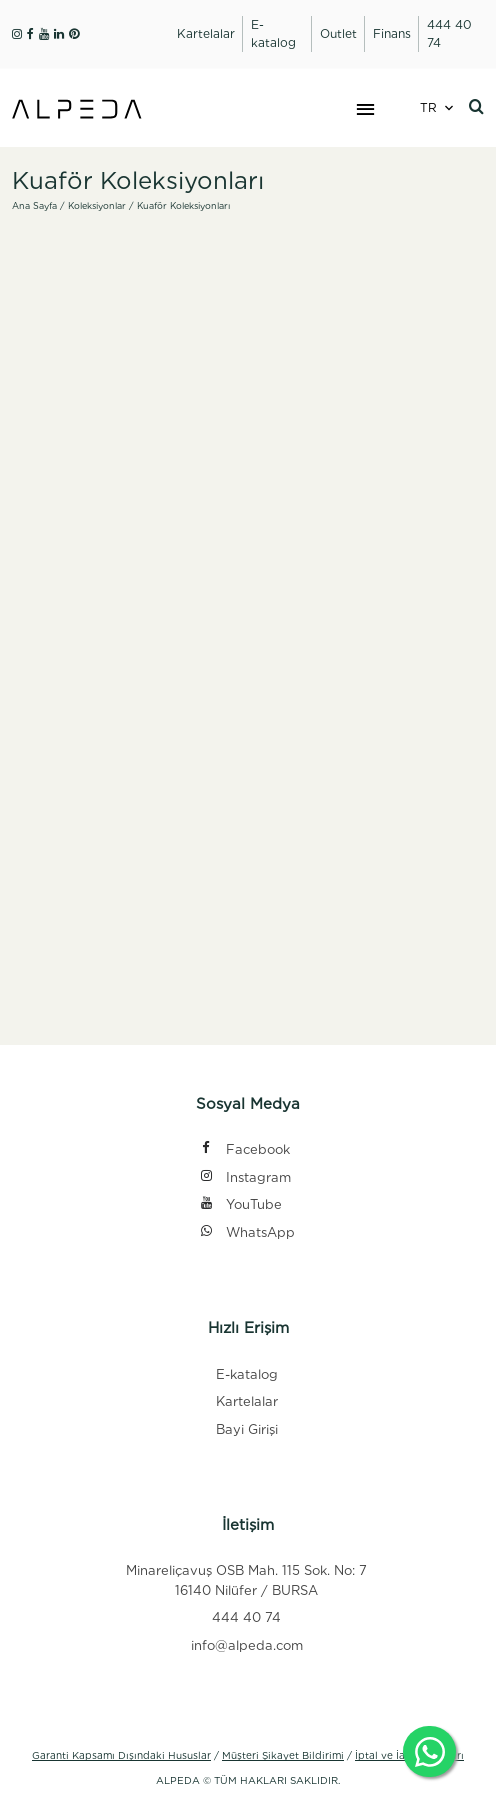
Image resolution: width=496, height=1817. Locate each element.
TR (428, 107)
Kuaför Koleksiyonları (183, 205)
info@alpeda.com (247, 1645)
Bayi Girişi (247, 1429)
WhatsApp (246, 1233)
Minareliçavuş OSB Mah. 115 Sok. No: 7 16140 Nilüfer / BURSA (246, 1580)
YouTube (240, 1205)
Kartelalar (247, 1401)
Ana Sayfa (34, 205)
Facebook (244, 1150)
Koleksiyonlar (97, 205)
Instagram (244, 1178)
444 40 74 (246, 1617)
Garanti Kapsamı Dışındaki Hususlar (121, 1755)
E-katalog (247, 1374)
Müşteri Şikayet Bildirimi (283, 1755)
